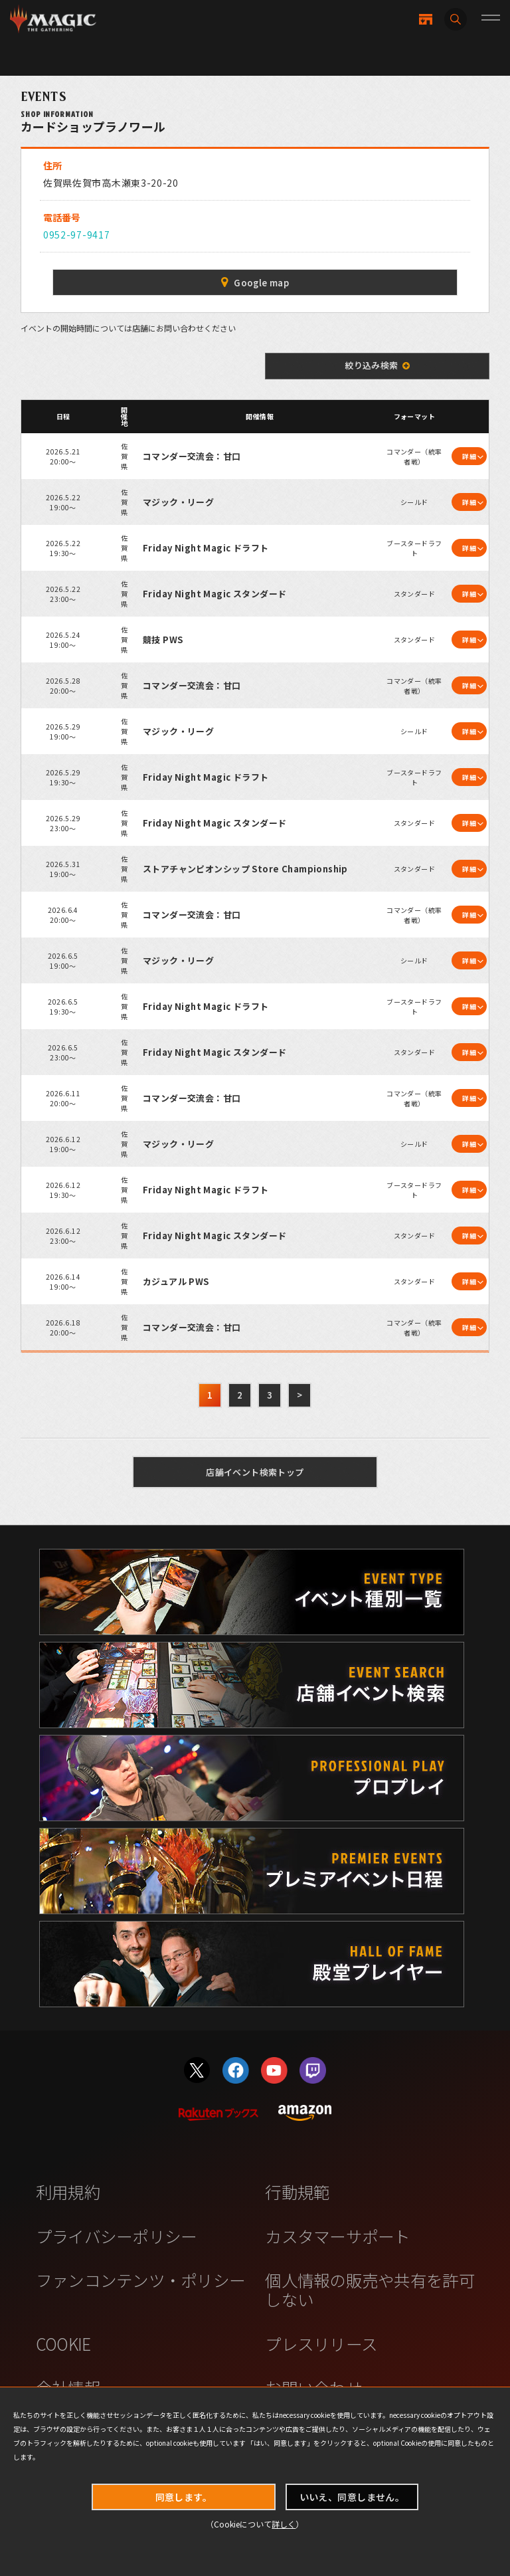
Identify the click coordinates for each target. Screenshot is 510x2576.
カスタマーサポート (337, 2236)
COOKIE (63, 2343)
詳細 (469, 456)
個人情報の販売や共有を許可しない (369, 2289)
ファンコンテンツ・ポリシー (140, 2280)
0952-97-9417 (76, 234)
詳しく (284, 2523)
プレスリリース (321, 2343)
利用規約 (68, 2191)
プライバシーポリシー (116, 2236)
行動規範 (297, 2191)
